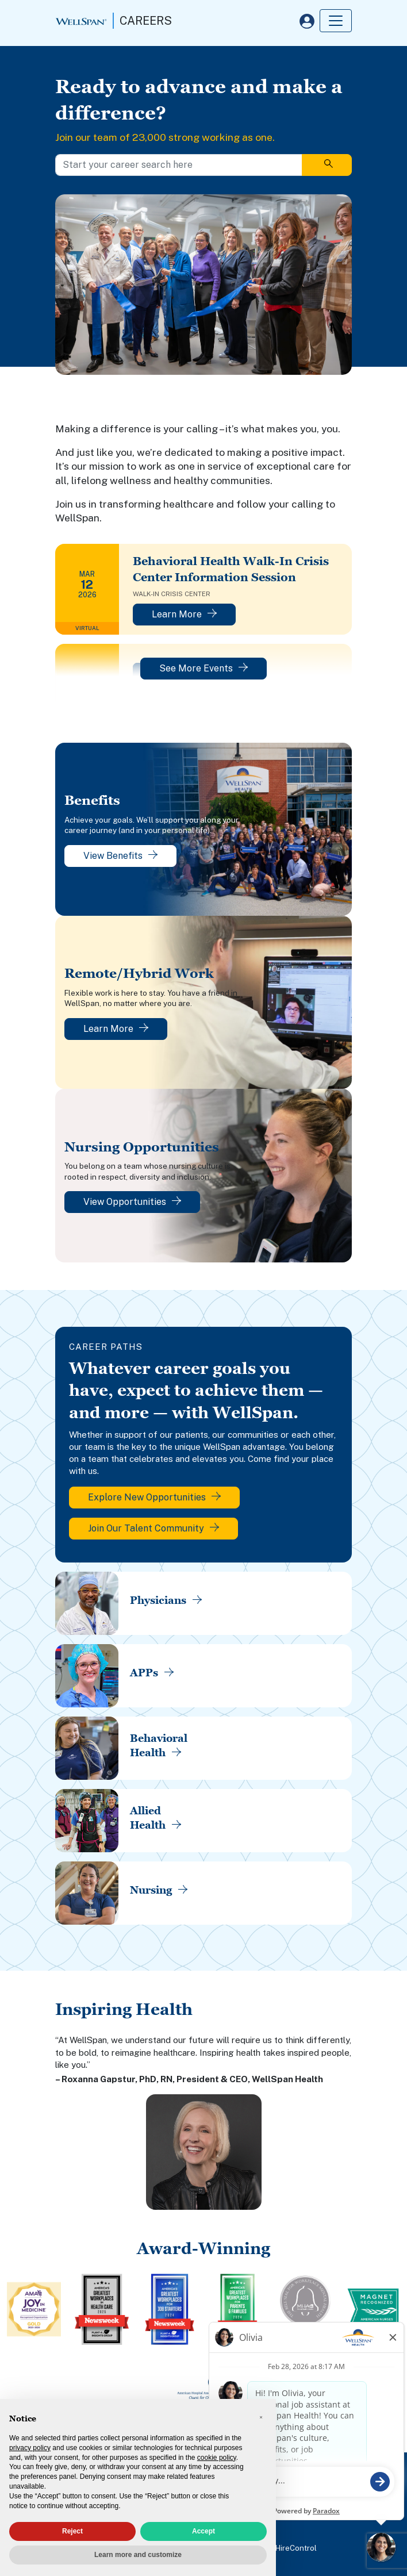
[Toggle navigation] (336, 20)
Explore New (154, 1497)
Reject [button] (72, 2531)
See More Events (203, 668)
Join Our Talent (153, 1528)
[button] (261, 2417)
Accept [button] (203, 2531)
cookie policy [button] (216, 2458)
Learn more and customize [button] (138, 2555)
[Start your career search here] (178, 165)
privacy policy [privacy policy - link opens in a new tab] (30, 2448)
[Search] (327, 165)
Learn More (184, 614)
